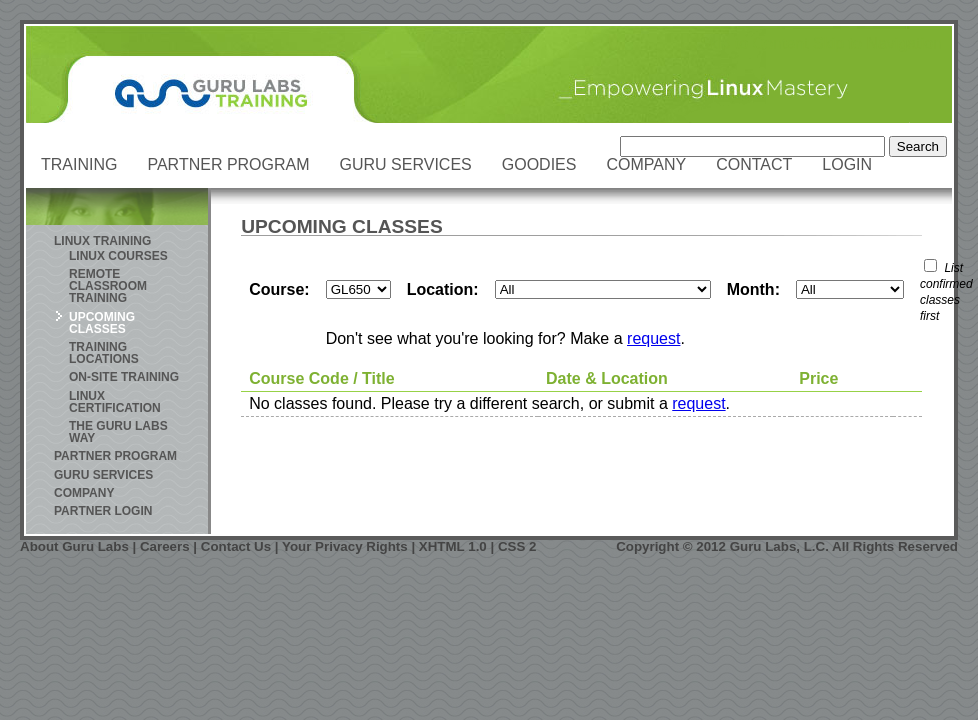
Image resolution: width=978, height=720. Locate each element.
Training (79, 164)
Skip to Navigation (877, 43)
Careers (165, 546)
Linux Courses (118, 256)
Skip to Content (753, 43)
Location (440, 289)
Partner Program (228, 164)
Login (847, 164)
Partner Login (103, 511)
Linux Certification (115, 402)
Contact (754, 164)
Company (646, 164)
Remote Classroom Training (108, 286)
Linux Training (102, 241)
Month (751, 289)
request (653, 338)
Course (276, 289)
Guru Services (406, 164)
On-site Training (124, 377)
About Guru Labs (74, 546)
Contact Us (236, 546)
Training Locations (104, 353)
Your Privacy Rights (345, 546)
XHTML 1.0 (453, 546)
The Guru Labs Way (118, 432)
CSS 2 (517, 546)
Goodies (539, 164)
